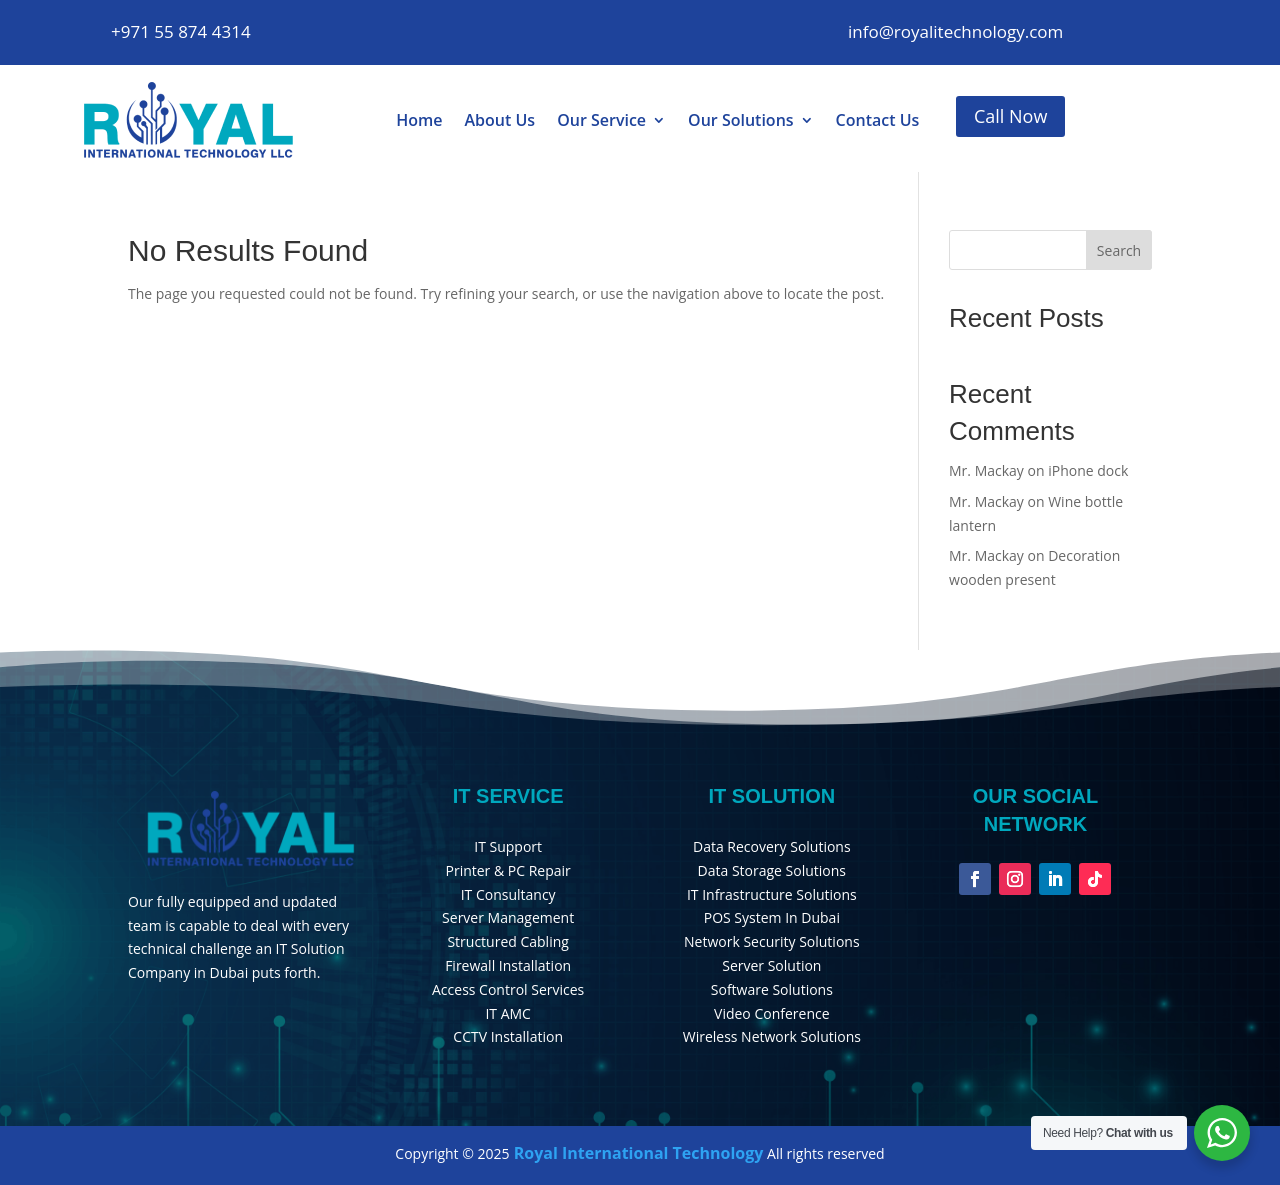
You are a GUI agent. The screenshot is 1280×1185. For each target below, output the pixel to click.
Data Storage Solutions (772, 870)
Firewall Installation (508, 965)
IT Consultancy (508, 894)
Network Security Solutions (772, 941)
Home (419, 120)
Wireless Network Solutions (772, 1036)
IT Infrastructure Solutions (772, 894)
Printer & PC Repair (508, 870)
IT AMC (508, 1013)
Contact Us (878, 120)
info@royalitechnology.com (955, 31)
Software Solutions (772, 989)
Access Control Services (508, 989)
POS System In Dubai (772, 917)
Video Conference (772, 1013)
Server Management (508, 917)
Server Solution (771, 965)
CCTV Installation (508, 1036)
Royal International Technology (637, 1153)
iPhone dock (1088, 470)
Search (1119, 250)
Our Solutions (741, 120)
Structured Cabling (507, 941)
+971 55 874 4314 (181, 31)
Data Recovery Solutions (772, 846)
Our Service (601, 120)
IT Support (508, 846)
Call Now (1010, 116)
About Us (500, 120)
